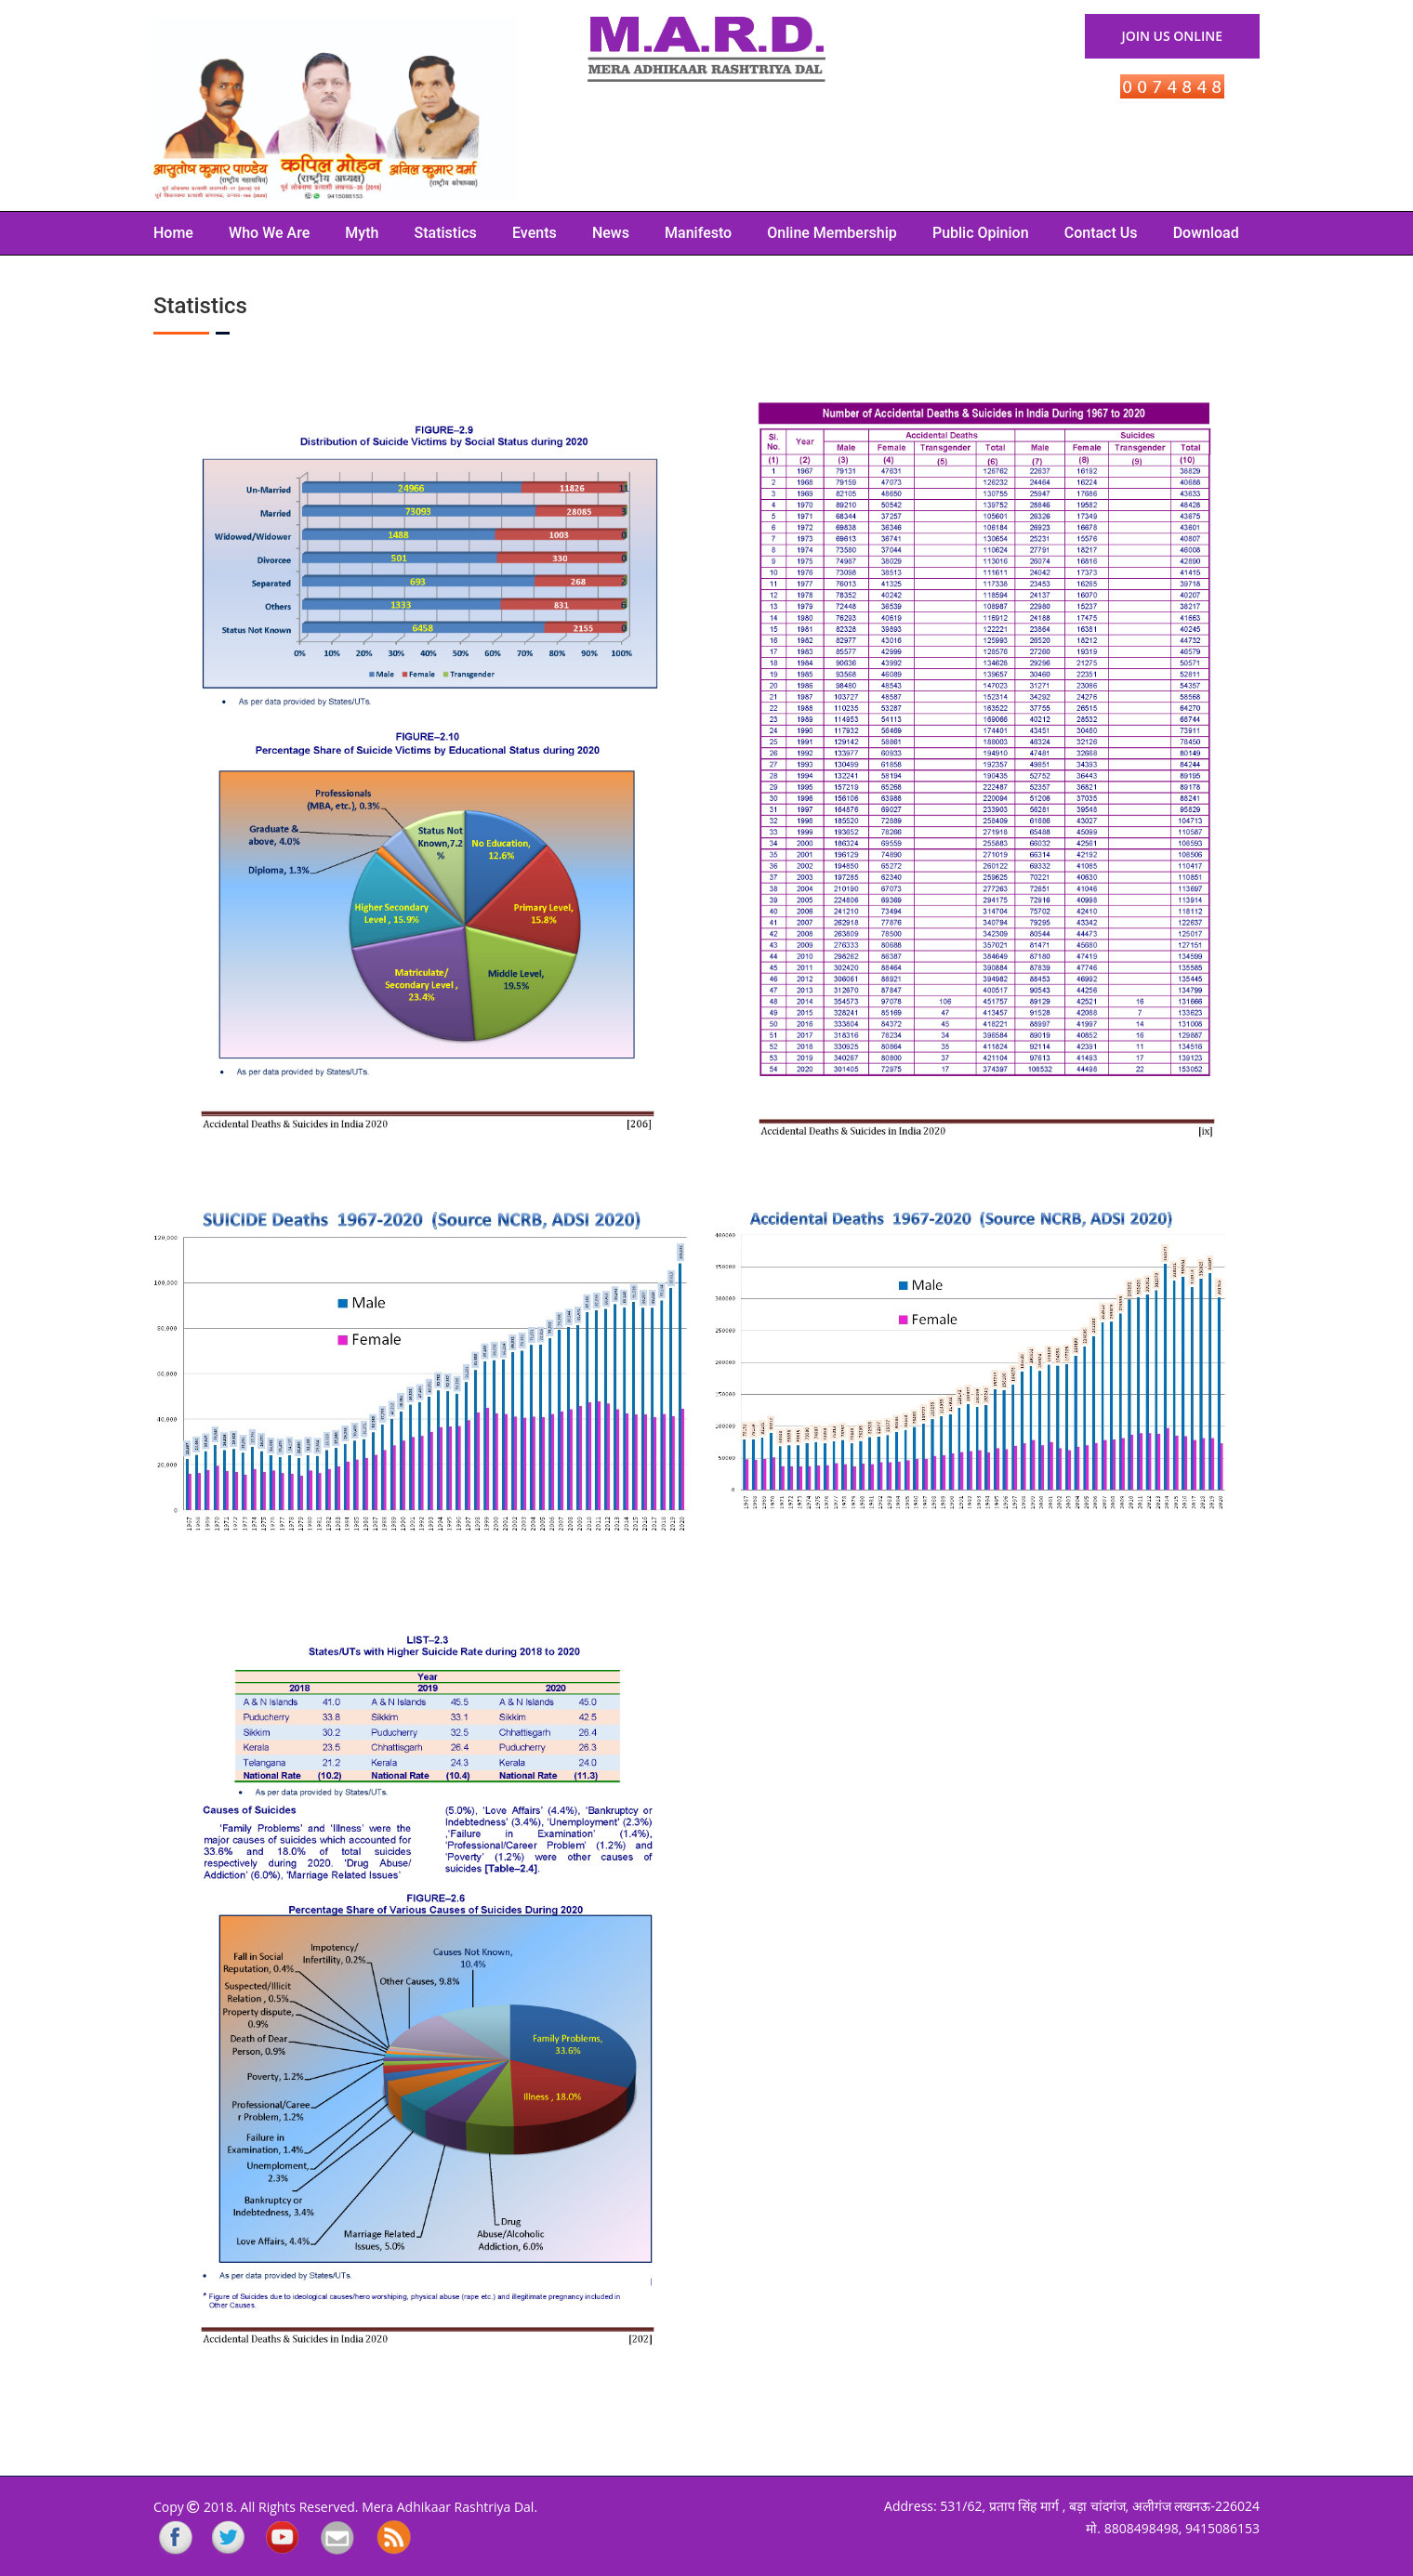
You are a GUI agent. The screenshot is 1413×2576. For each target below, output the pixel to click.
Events (534, 233)
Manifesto (698, 233)
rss (394, 2538)
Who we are (269, 233)
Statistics (446, 233)
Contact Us (1101, 233)
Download (1206, 233)
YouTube (281, 2538)
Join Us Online (1172, 36)
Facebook (170, 2538)
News (610, 233)
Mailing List (337, 2538)
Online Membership (831, 233)
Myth (361, 233)
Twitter (226, 2538)
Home (173, 233)
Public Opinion (980, 233)
